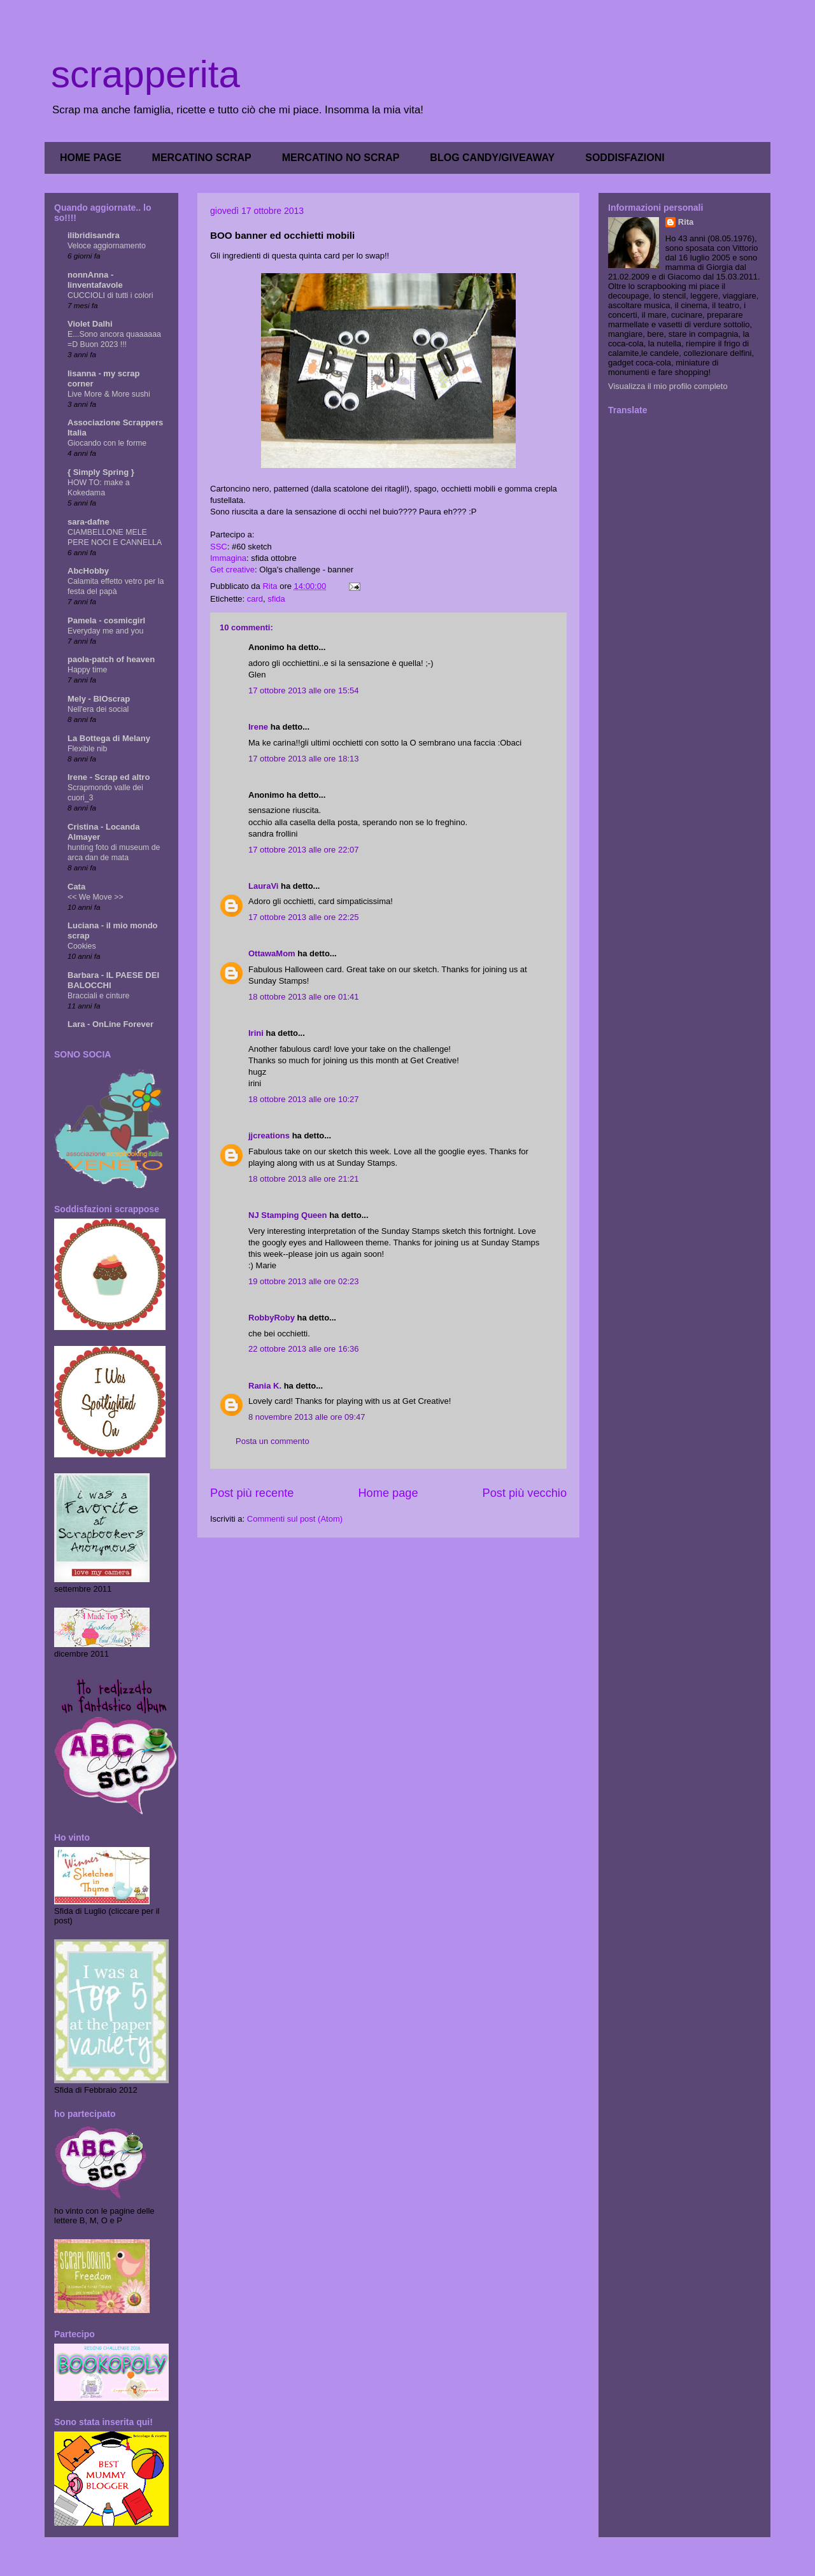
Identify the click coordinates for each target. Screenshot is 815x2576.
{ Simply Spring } (100, 472)
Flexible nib (87, 748)
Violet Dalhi (90, 324)
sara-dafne (88, 522)
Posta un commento (272, 1441)
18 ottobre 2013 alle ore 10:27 (303, 1099)
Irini (256, 1033)
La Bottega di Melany (108, 738)
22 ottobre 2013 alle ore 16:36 (303, 1349)
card (255, 599)
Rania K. (264, 1386)
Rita (686, 222)
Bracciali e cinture (98, 995)
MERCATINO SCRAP (202, 157)
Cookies (81, 946)
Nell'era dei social (98, 709)
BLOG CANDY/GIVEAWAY (492, 157)
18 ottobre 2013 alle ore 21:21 (303, 1179)
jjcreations (269, 1135)
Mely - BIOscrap (98, 699)
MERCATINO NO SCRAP (341, 157)
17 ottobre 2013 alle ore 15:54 (303, 690)
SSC (218, 546)
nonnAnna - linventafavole (95, 280)
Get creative (232, 569)
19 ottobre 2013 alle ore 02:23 (303, 1281)
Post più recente (252, 1493)
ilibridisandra (93, 235)
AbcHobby (88, 571)
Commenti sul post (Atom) (295, 1519)
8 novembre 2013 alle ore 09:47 (306, 1417)
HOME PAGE (91, 157)
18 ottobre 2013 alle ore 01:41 (303, 996)
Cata (76, 886)
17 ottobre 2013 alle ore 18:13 (303, 758)
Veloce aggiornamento (106, 245)
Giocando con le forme (106, 443)
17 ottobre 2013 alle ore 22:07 (303, 849)
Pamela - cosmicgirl (106, 620)
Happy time (87, 669)
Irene (258, 727)
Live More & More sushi (108, 394)
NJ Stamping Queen (287, 1215)
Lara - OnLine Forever (110, 1024)
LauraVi (263, 886)
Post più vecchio (525, 1493)
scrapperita (145, 74)
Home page (388, 1493)
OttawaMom (271, 953)
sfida (276, 599)
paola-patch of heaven (111, 659)
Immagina (228, 558)
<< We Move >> (95, 897)
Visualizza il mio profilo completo (668, 386)
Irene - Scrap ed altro (108, 777)
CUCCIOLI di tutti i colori (110, 295)
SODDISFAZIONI (624, 157)
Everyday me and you (105, 630)
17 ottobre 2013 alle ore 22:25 (303, 917)
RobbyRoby (271, 1317)
